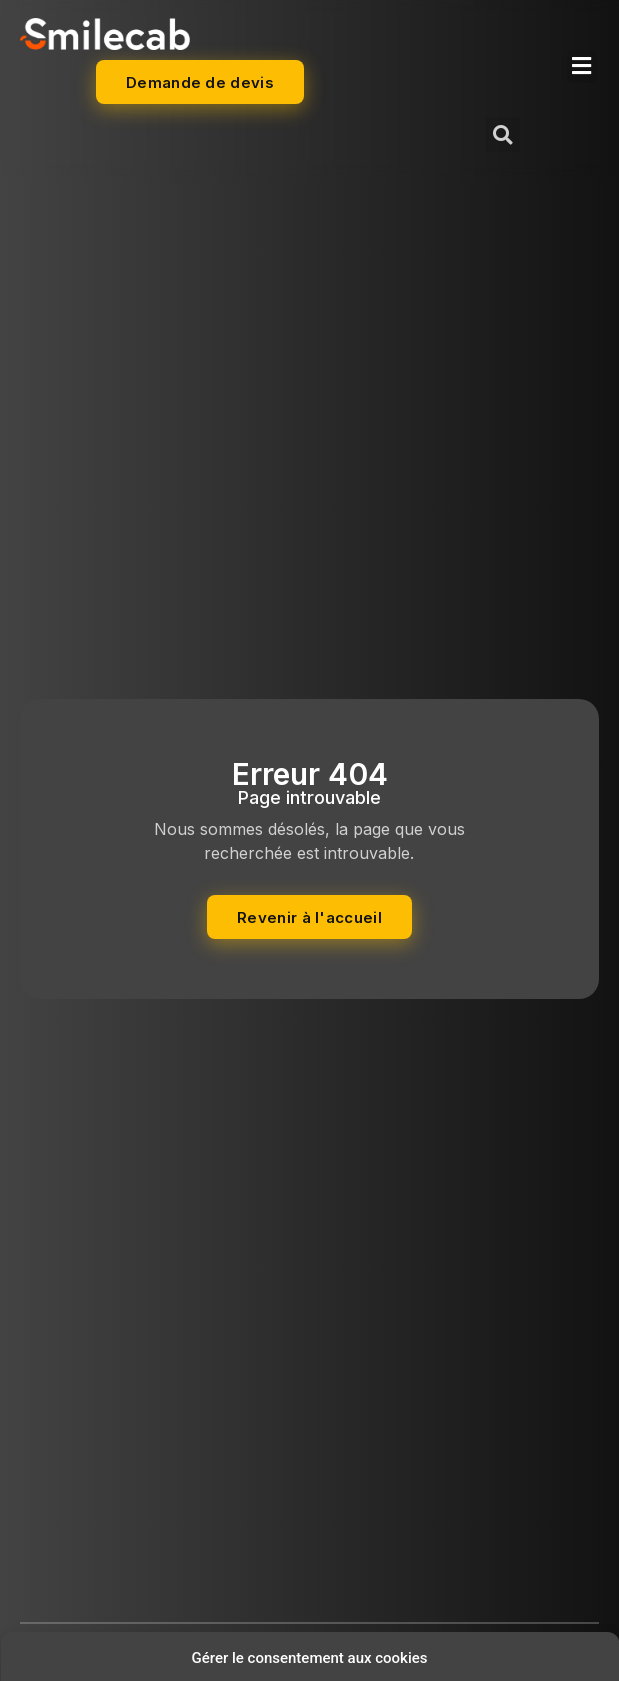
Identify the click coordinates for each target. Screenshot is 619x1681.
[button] (582, 66)
